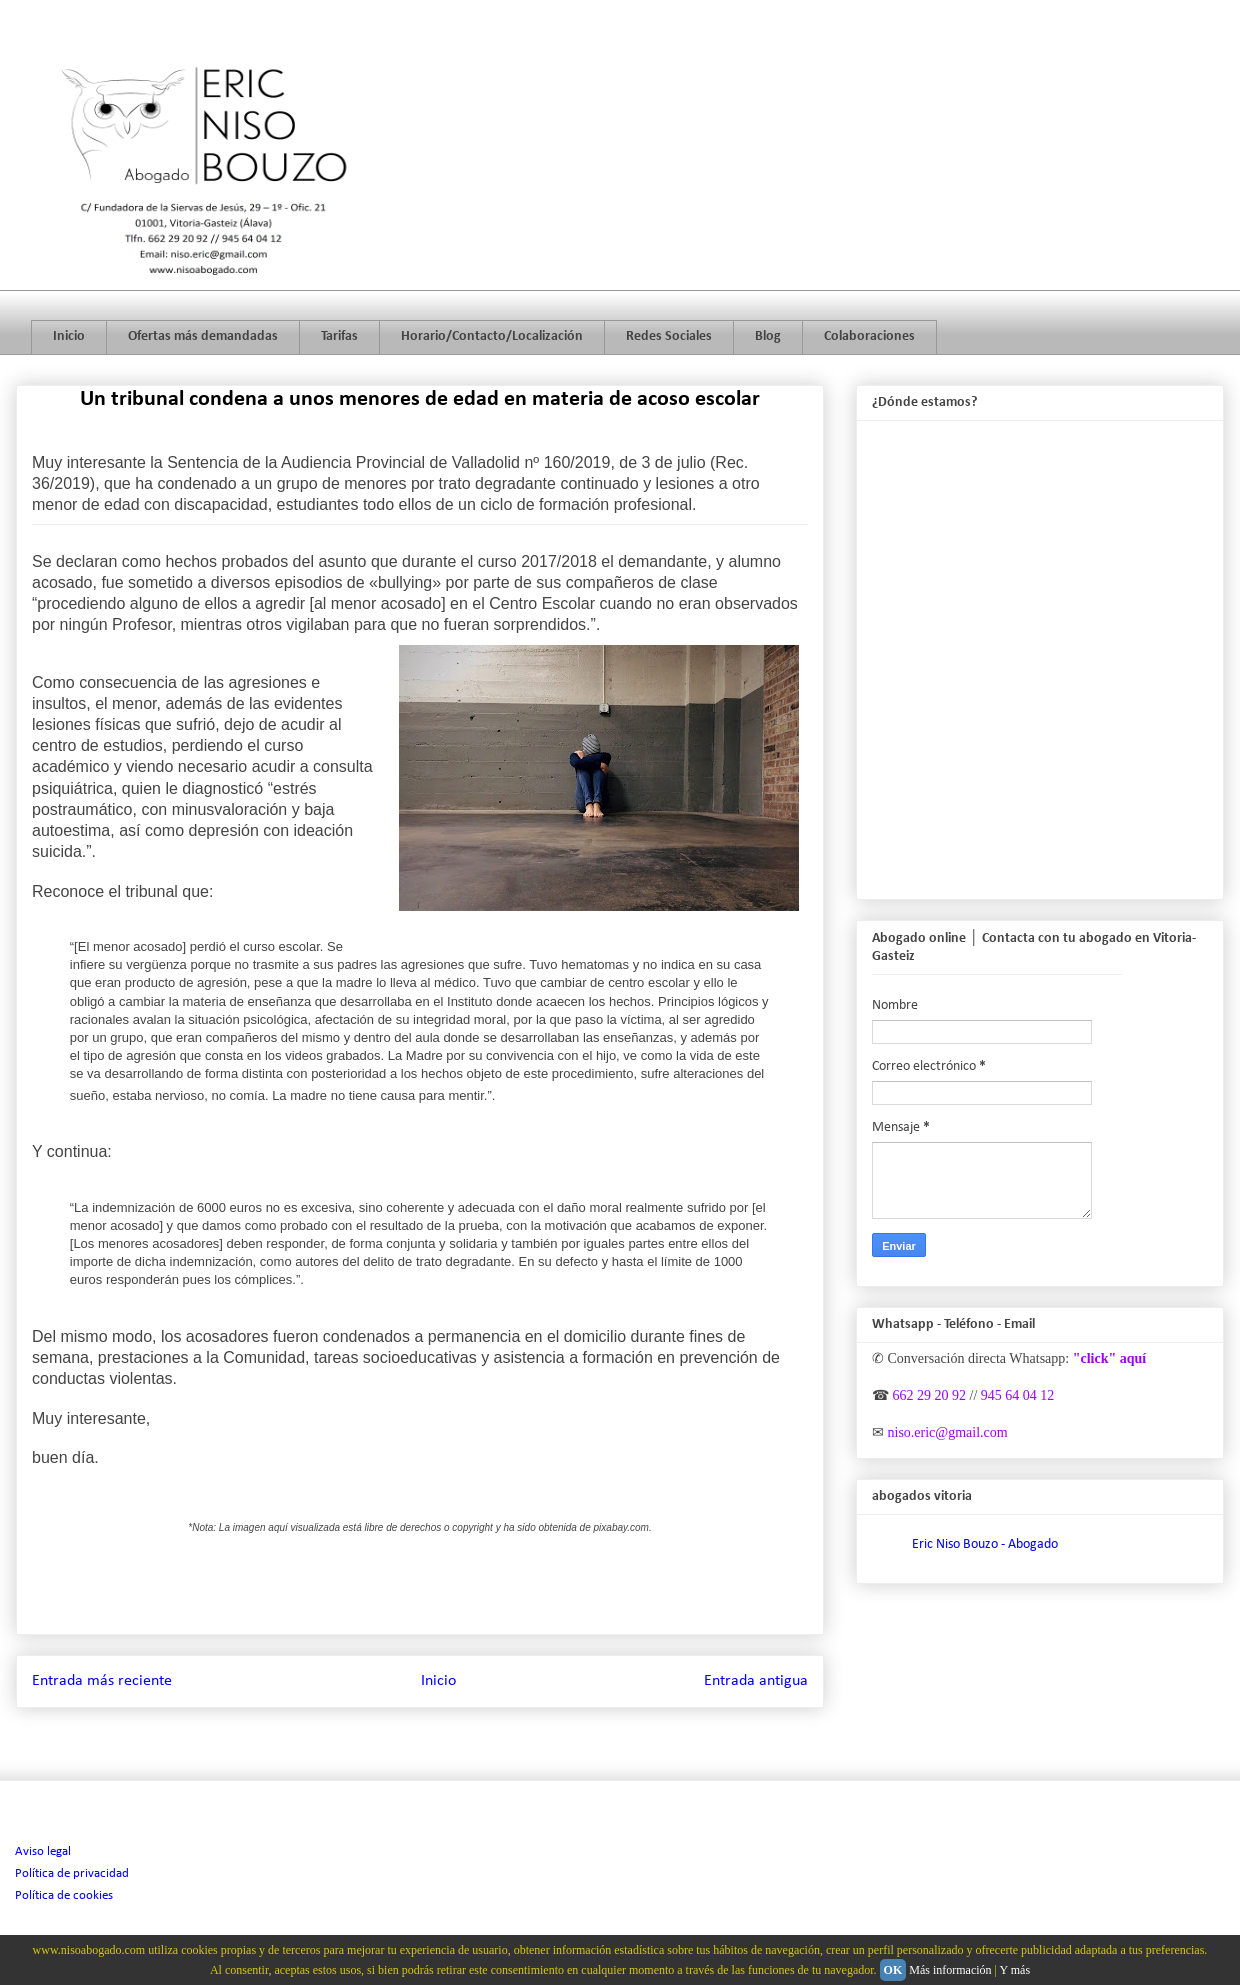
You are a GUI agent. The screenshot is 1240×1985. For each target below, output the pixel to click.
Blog (768, 336)
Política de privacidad (72, 1873)
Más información (950, 1970)
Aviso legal (43, 1851)
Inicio (69, 336)
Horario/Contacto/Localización (492, 336)
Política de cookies (64, 1895)
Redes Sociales (669, 336)
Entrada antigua (756, 1681)
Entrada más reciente (102, 1681)
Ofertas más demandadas (203, 336)
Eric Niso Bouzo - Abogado (985, 1544)
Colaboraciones (869, 336)
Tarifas (339, 336)
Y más (1015, 1970)
